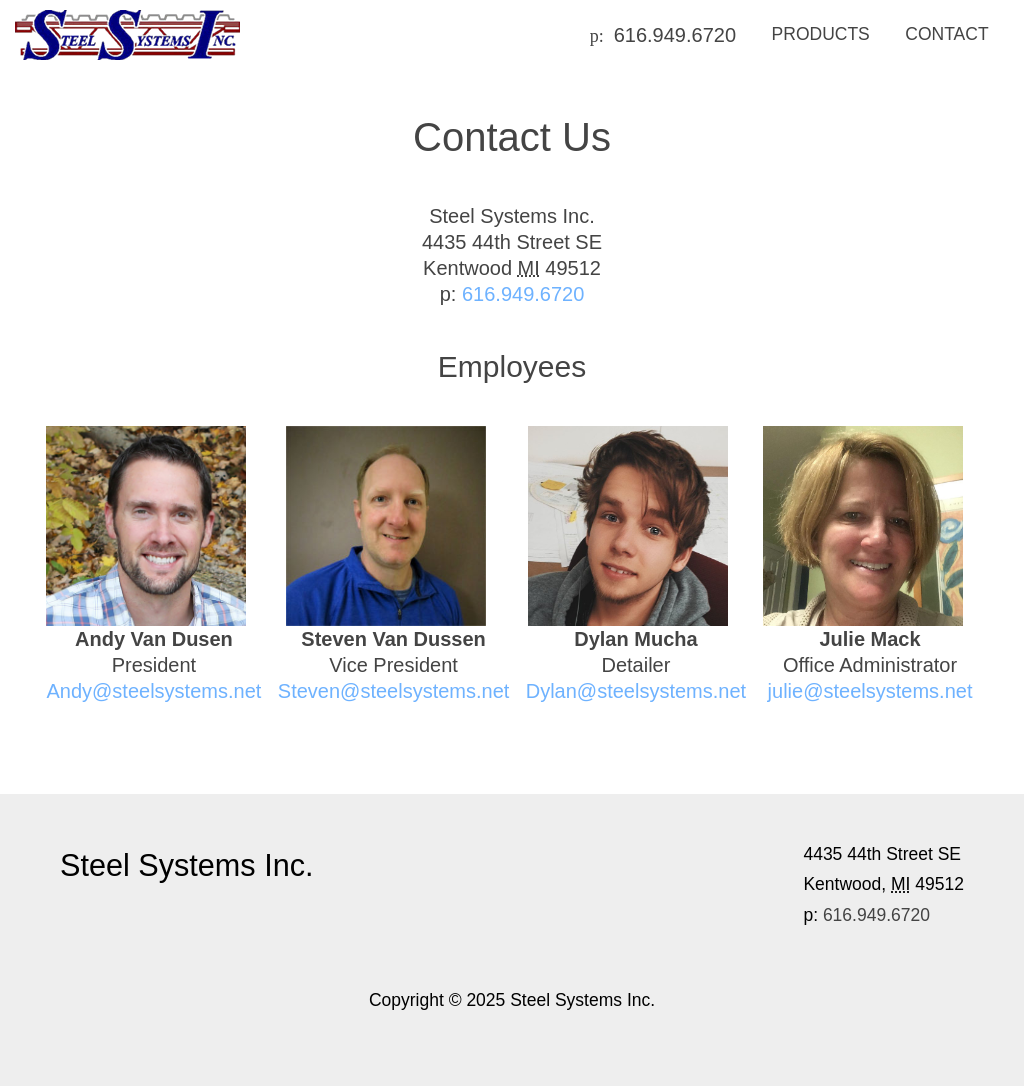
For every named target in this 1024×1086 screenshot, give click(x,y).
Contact (946, 34)
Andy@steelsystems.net (153, 691)
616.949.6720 (675, 35)
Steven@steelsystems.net (394, 691)
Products (821, 34)
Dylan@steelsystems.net (636, 691)
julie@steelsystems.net (870, 691)
